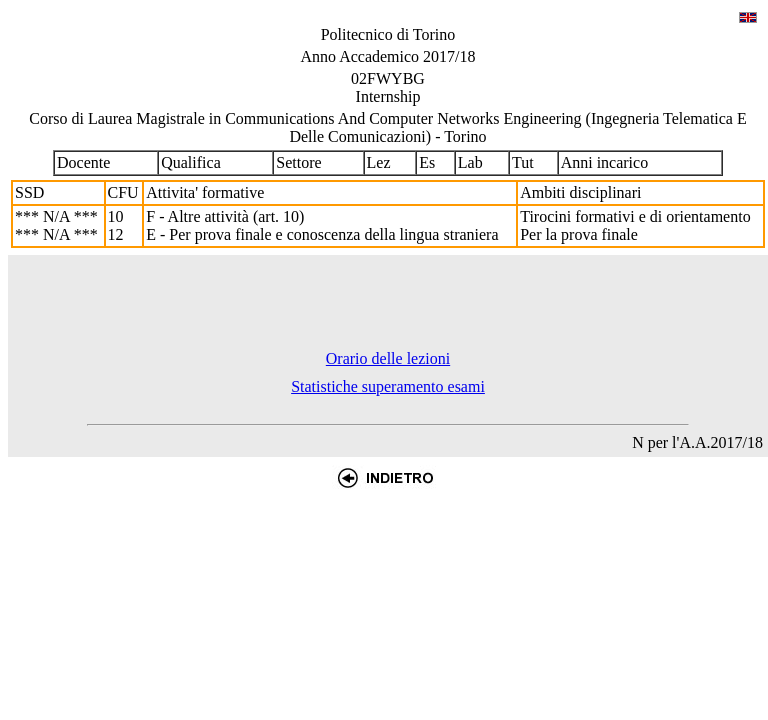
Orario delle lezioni (388, 358)
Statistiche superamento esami (388, 386)
